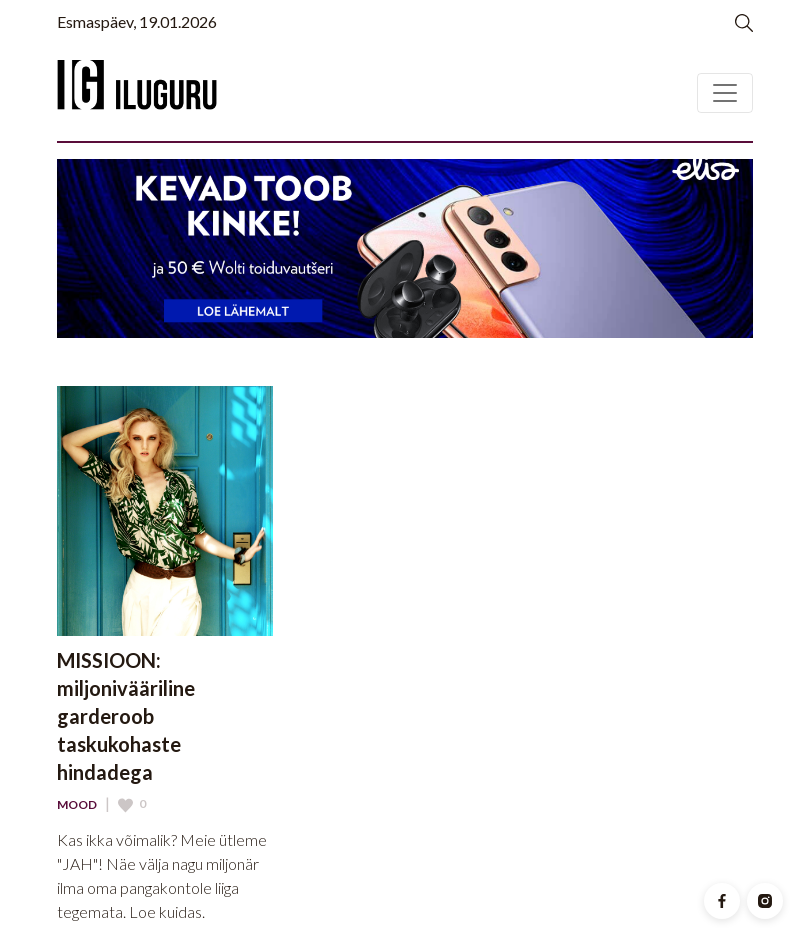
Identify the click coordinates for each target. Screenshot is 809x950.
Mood (77, 805)
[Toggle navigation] (725, 93)
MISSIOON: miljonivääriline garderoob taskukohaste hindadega (126, 716)
